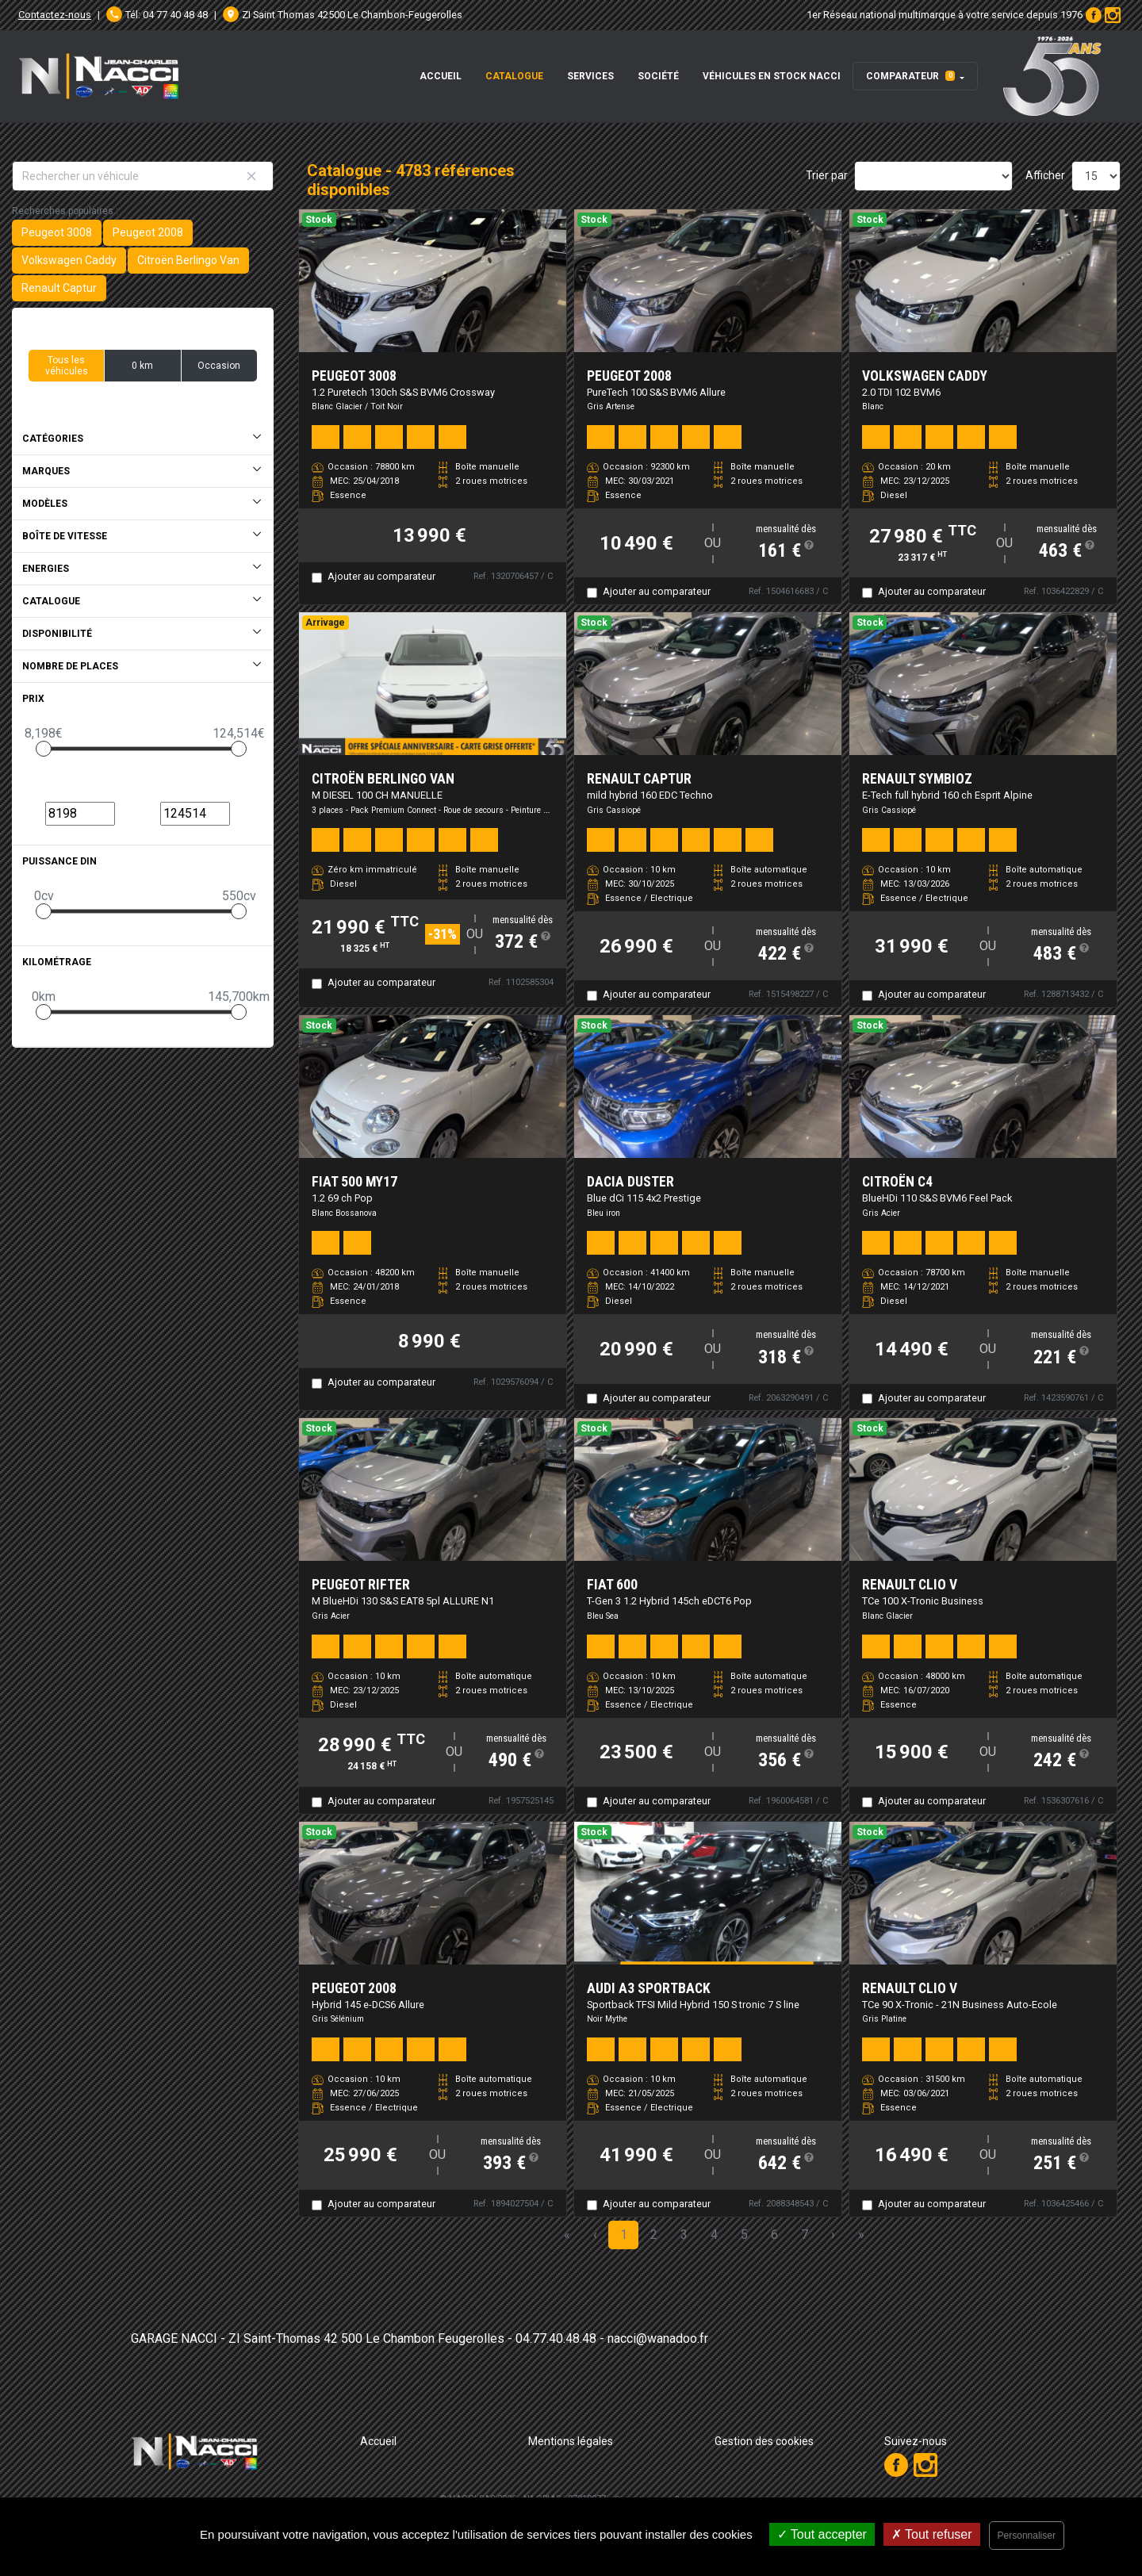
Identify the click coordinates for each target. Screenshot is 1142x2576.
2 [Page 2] (653, 2234)
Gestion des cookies (764, 2441)
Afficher (1045, 175)
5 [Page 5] (744, 2234)
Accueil (441, 76)
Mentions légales (570, 2441)
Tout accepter (822, 2534)
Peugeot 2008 (148, 232)
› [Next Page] (833, 2234)
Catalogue (514, 76)
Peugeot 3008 (56, 232)
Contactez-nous (54, 15)
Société (658, 76)
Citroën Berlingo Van (188, 260)
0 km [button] (142, 365)
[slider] (44, 749)
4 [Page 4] (714, 2234)
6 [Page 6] (774, 2234)
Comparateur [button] (910, 76)
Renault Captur (59, 288)
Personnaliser (1027, 2535)
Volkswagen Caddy (69, 260)
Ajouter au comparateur (381, 576)
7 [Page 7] (804, 2234)
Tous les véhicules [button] (66, 366)
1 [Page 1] (623, 2234)
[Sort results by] (933, 176)
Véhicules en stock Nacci (772, 76)
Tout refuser (931, 2534)
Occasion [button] (218, 365)
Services (590, 76)
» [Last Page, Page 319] (861, 2234)
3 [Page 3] (684, 2234)
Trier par (827, 175)
